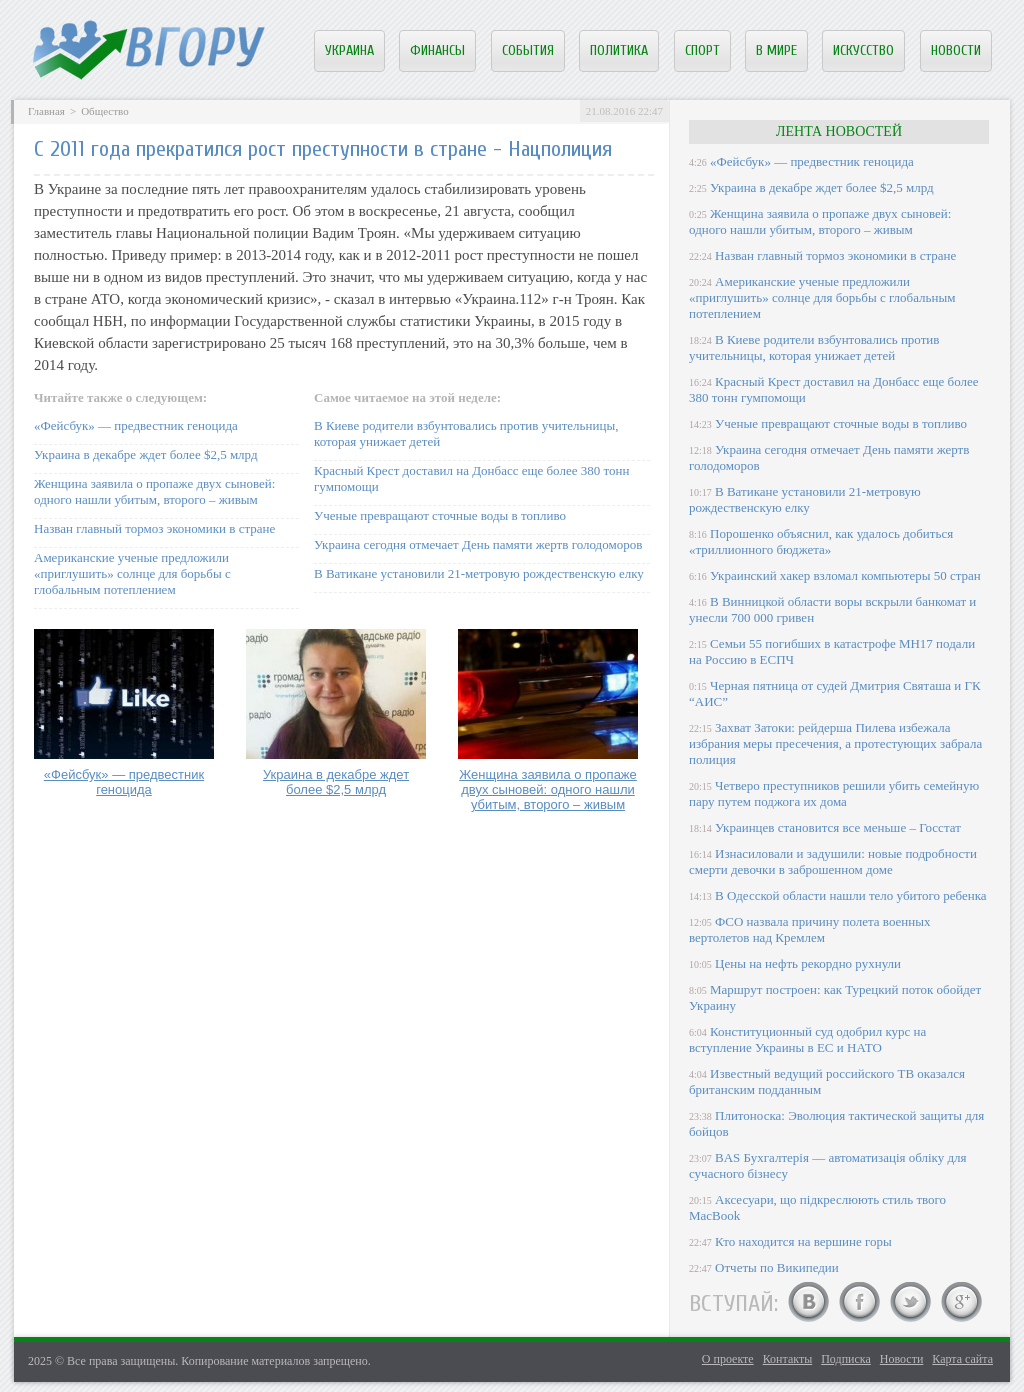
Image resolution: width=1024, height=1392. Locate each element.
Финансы (437, 50)
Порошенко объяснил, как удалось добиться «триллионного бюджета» (821, 541)
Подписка (846, 1359)
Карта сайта (962, 1359)
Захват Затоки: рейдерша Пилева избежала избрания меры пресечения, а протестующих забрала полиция (835, 743)
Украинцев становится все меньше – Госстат (838, 827)
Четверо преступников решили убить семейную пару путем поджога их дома (834, 793)
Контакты (788, 1359)
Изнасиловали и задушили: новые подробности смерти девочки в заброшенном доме (833, 861)
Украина (349, 50)
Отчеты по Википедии (777, 1267)
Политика (619, 50)
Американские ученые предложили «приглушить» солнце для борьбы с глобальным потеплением (132, 573)
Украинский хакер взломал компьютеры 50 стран (845, 575)
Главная (46, 111)
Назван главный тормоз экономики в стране (154, 528)
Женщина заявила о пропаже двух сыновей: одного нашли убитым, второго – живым (154, 491)
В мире (776, 50)
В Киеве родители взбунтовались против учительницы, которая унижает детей (814, 347)
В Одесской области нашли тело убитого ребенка (851, 895)
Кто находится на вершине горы (803, 1241)
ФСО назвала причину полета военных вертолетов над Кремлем (809, 929)
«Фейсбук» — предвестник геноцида (136, 425)
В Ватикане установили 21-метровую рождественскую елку (479, 573)
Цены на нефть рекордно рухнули (808, 963)
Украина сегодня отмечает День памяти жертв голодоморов (478, 544)
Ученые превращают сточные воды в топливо (440, 515)
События (528, 50)
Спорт (702, 50)
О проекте (728, 1359)
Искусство (863, 50)
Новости (956, 50)
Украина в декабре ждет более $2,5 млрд (146, 454)
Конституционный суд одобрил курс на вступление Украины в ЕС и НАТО (807, 1039)
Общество (104, 111)
